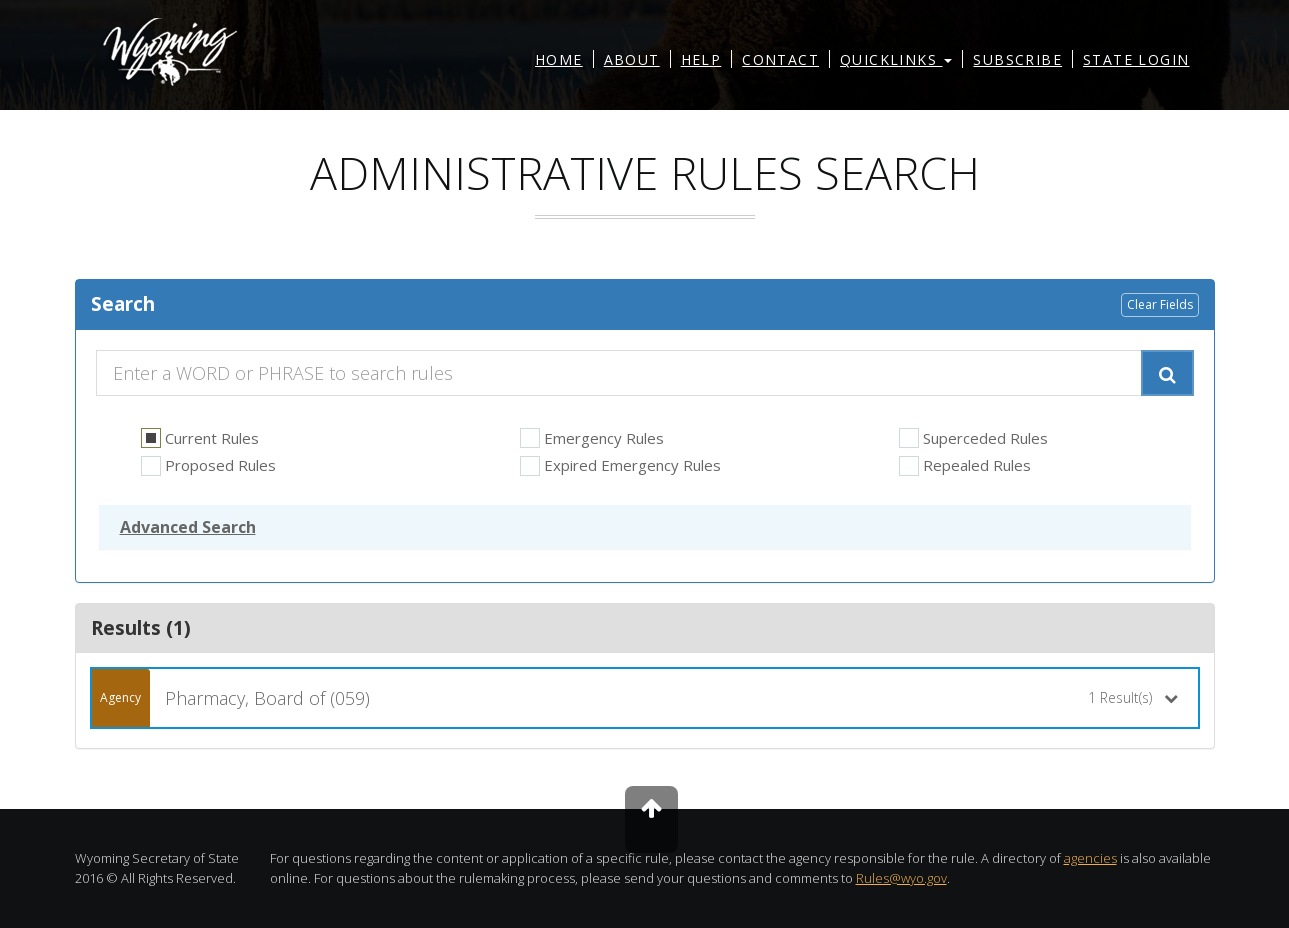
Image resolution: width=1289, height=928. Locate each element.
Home (559, 59)
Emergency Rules (592, 438)
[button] (188, 527)
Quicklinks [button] (896, 59)
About (632, 59)
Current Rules (200, 438)
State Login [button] (1136, 59)
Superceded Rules (973, 438)
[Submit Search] (1167, 373)
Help (701, 59)
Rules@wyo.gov (901, 878)
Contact (780, 59)
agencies (1090, 858)
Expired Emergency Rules (620, 465)
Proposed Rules (208, 465)
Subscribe (1017, 59)
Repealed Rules (965, 465)
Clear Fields (1160, 304)
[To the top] (651, 819)
